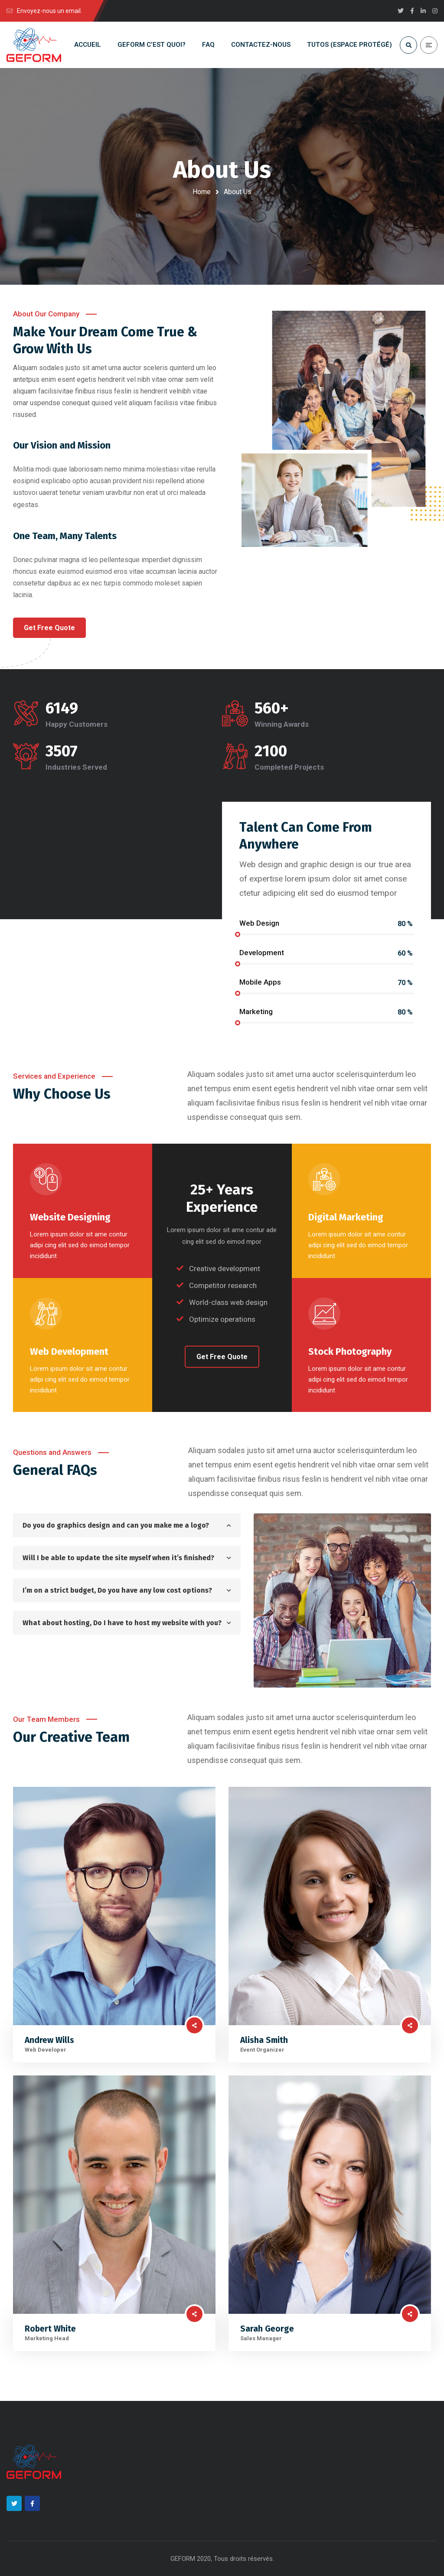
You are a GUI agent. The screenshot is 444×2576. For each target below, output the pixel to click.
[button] (49, 628)
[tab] (127, 1525)
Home (202, 192)
